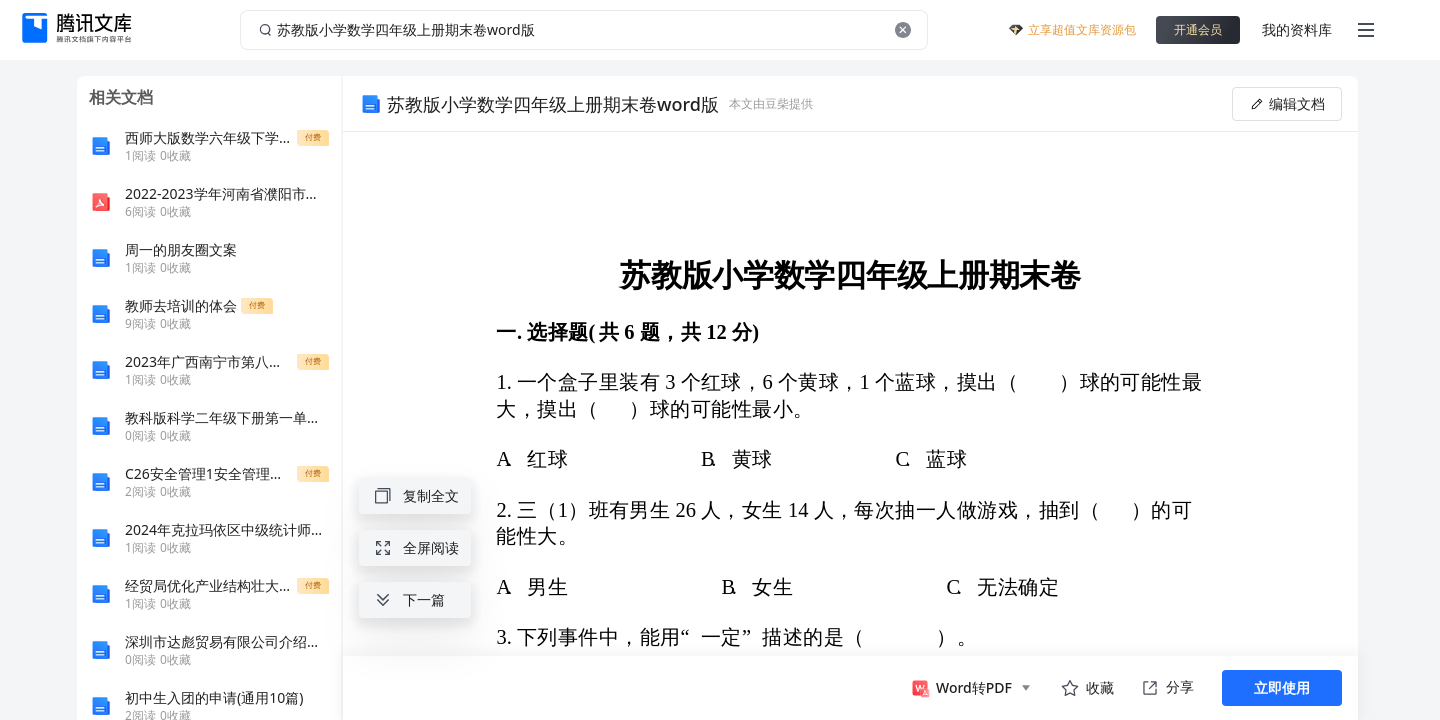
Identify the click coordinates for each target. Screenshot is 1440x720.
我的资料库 (1297, 29)
